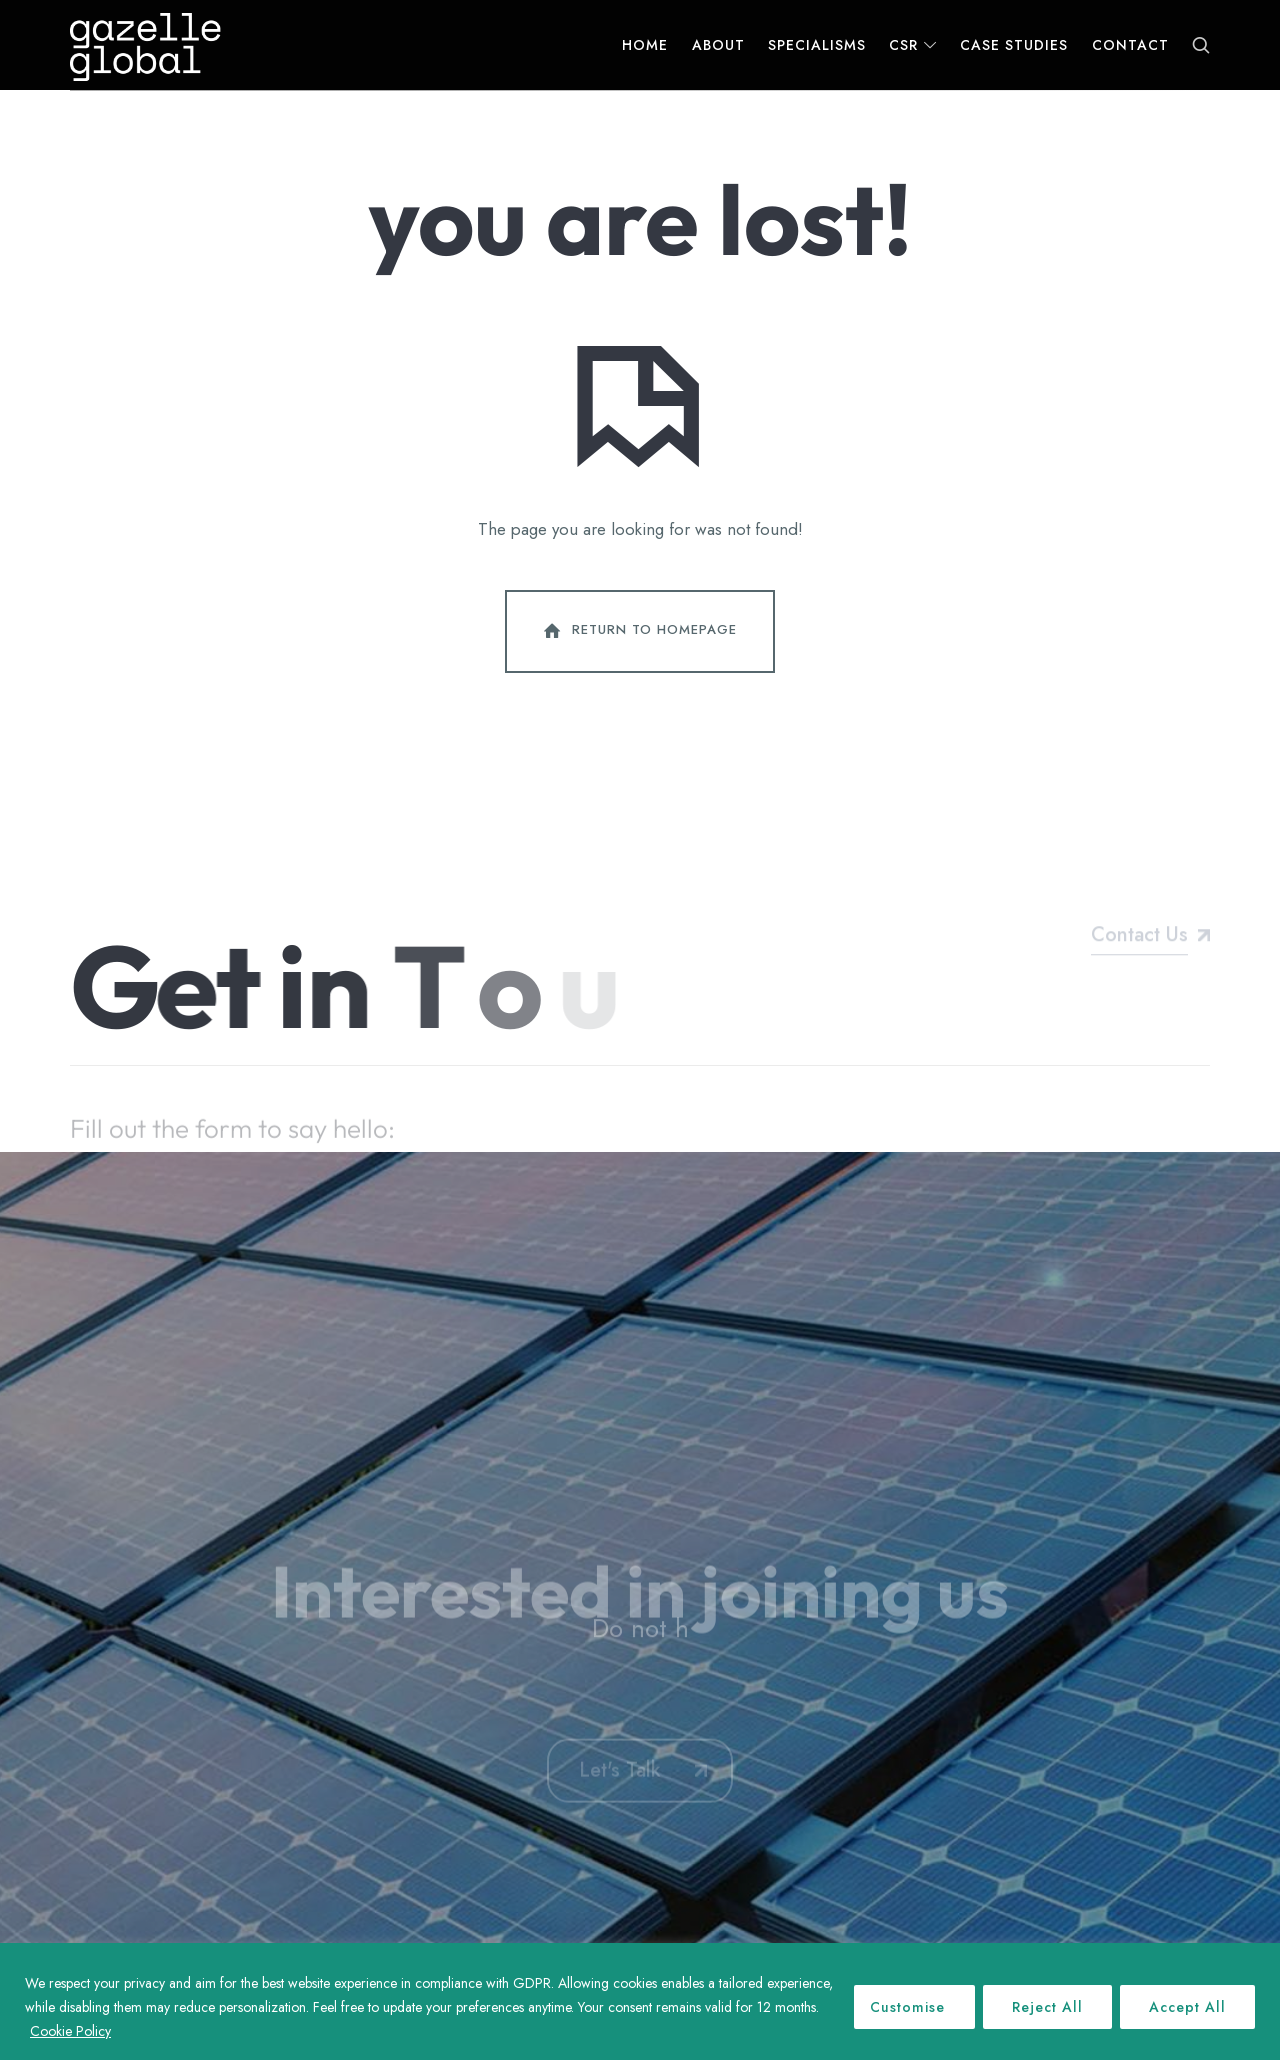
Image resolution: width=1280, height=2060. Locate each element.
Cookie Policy (70, 2031)
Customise (907, 2007)
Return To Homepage (638, 631)
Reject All (1047, 2007)
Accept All (1187, 2007)
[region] (640, 2001)
